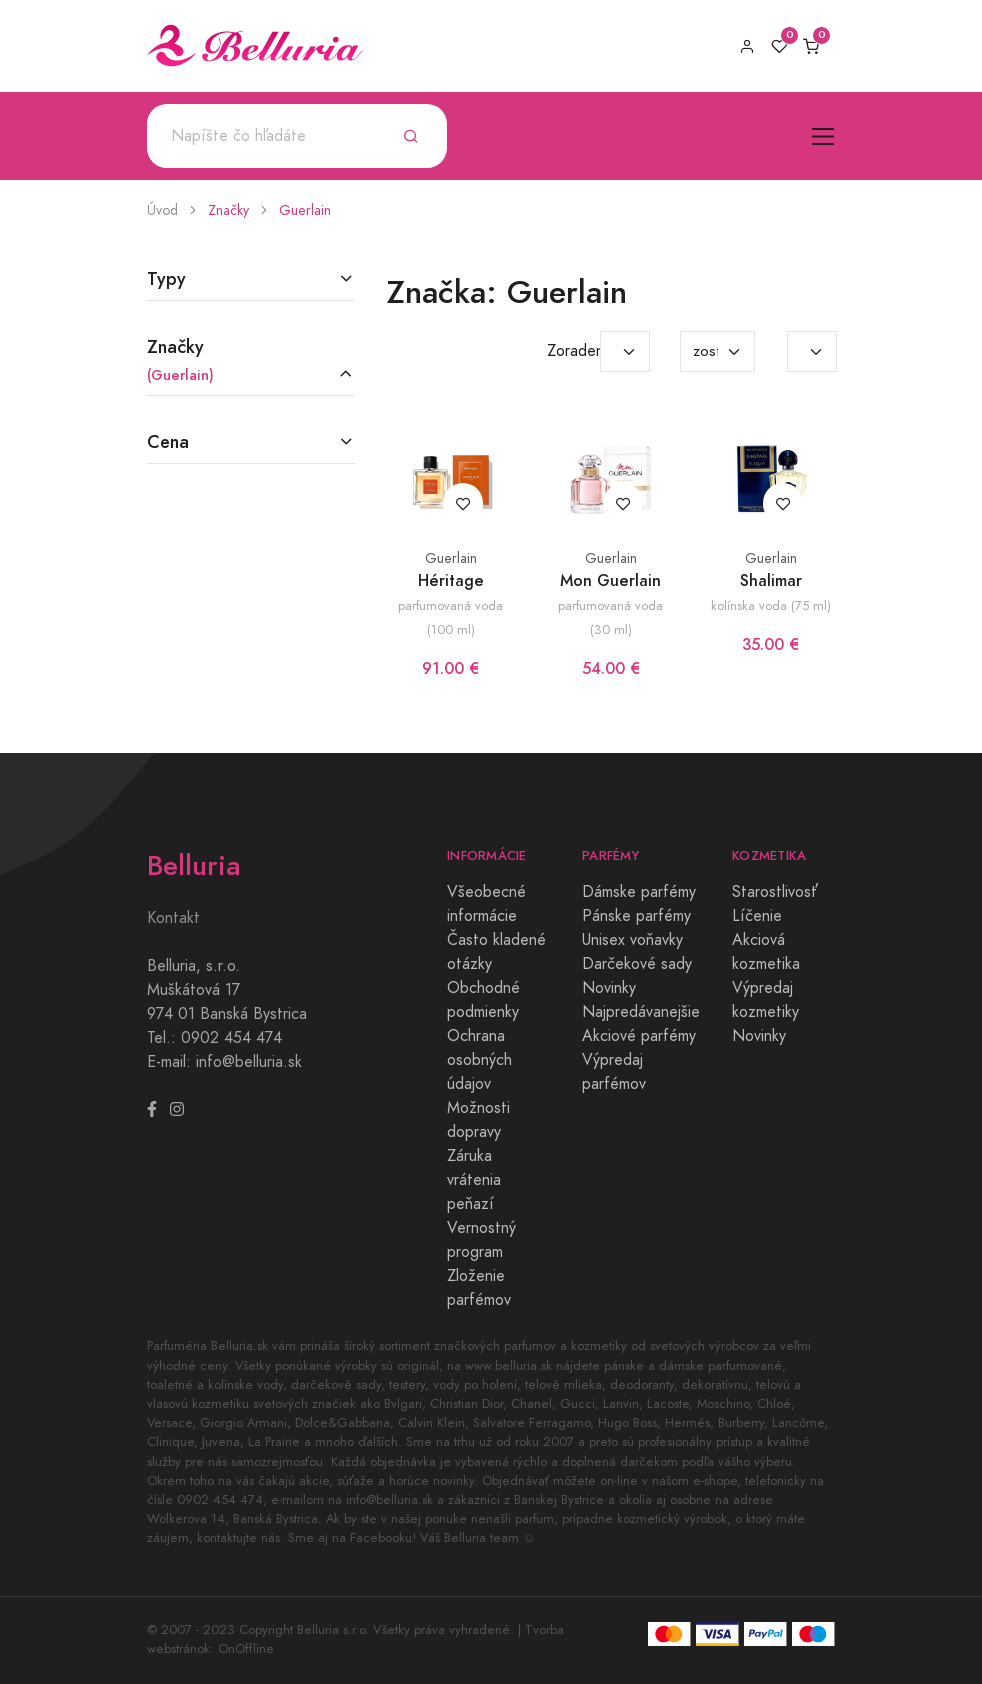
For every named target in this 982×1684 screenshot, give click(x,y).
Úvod (162, 210)
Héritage (451, 580)
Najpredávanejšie (641, 1012)
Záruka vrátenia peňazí (474, 1180)
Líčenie (757, 916)
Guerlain (305, 210)
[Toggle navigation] (823, 136)
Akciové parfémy (639, 1036)
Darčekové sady (637, 964)
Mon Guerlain (610, 580)
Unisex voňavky (632, 940)
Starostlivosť (775, 892)
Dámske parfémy (639, 892)
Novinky (609, 988)
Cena (168, 441)
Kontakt (173, 918)
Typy (166, 278)
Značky (228, 210)
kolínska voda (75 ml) (771, 605)
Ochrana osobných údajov (479, 1060)
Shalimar (771, 580)
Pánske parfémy (636, 916)
